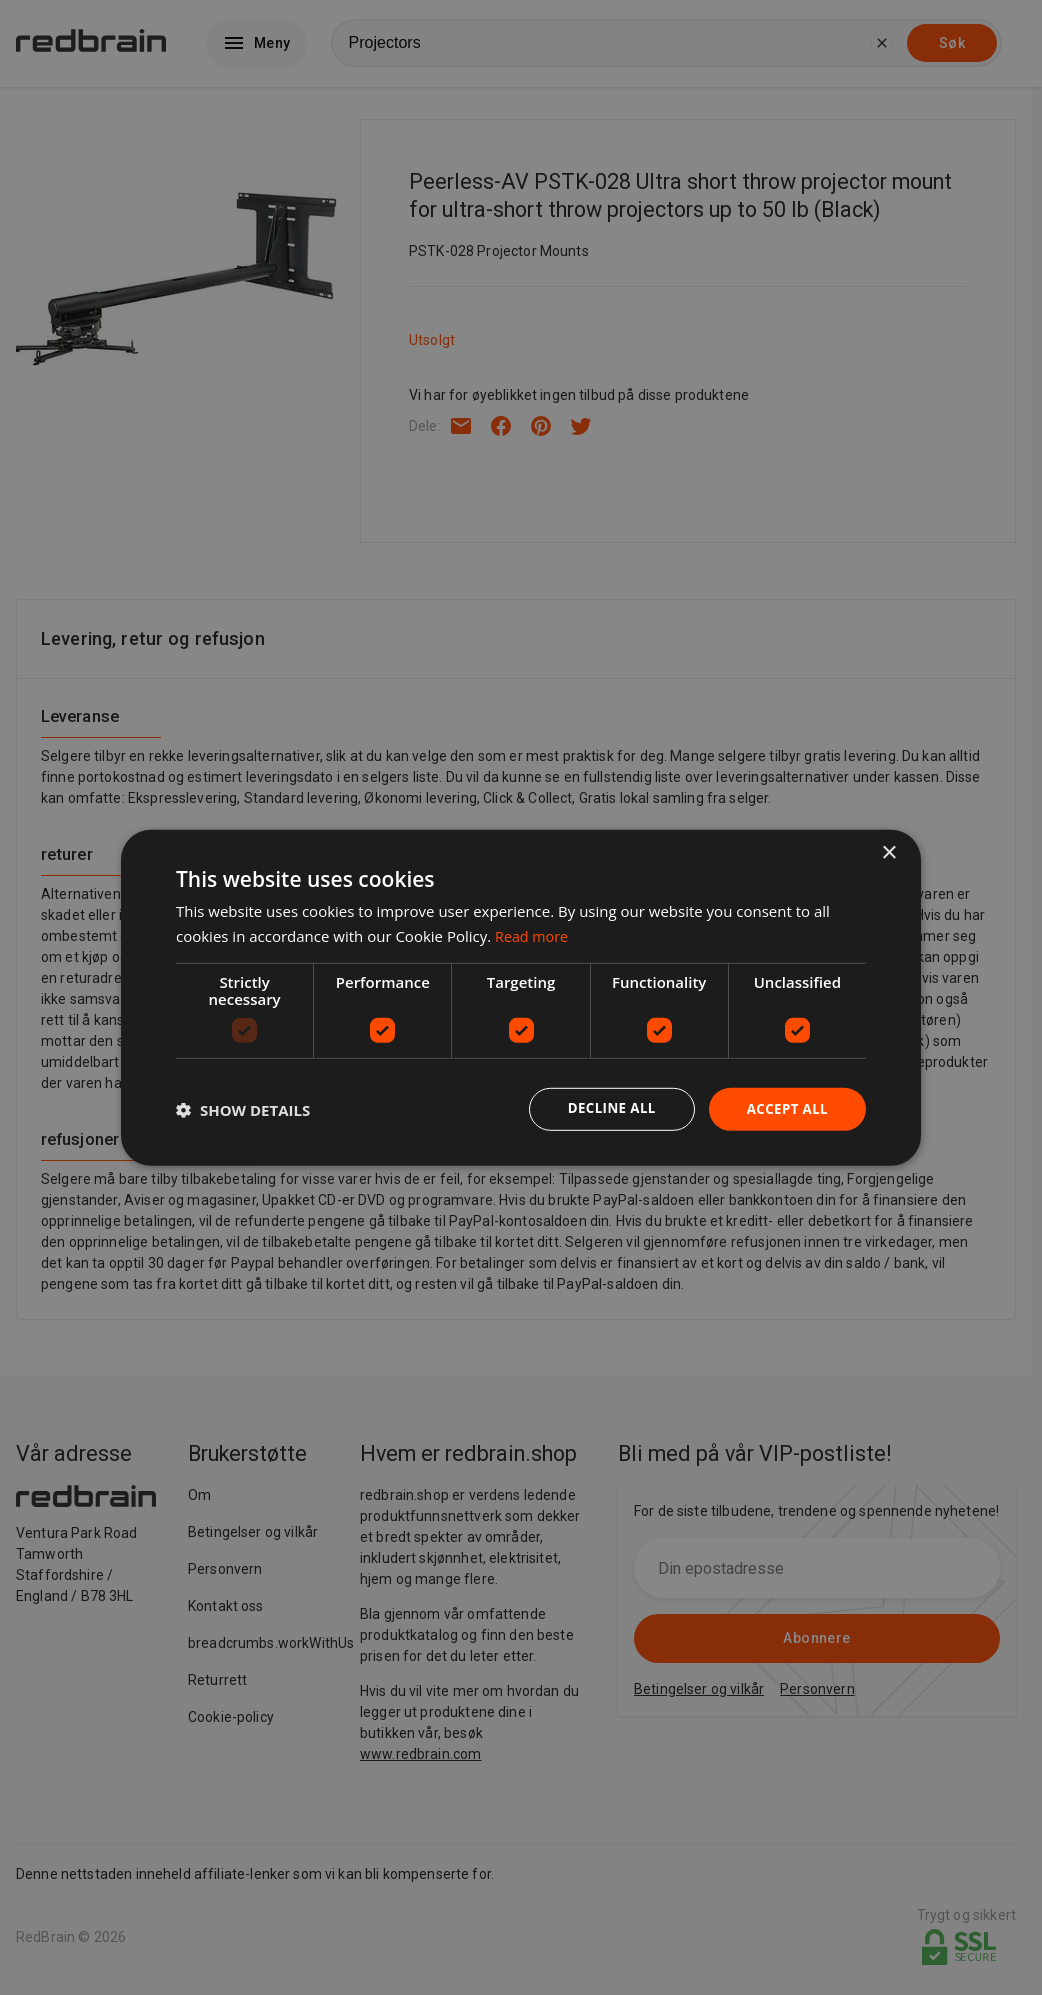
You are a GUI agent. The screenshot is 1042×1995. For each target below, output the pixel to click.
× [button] (888, 851)
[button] (243, 1109)
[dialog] (521, 997)
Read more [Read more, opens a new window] (533, 934)
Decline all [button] (605, 1108)
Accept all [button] (785, 1108)
